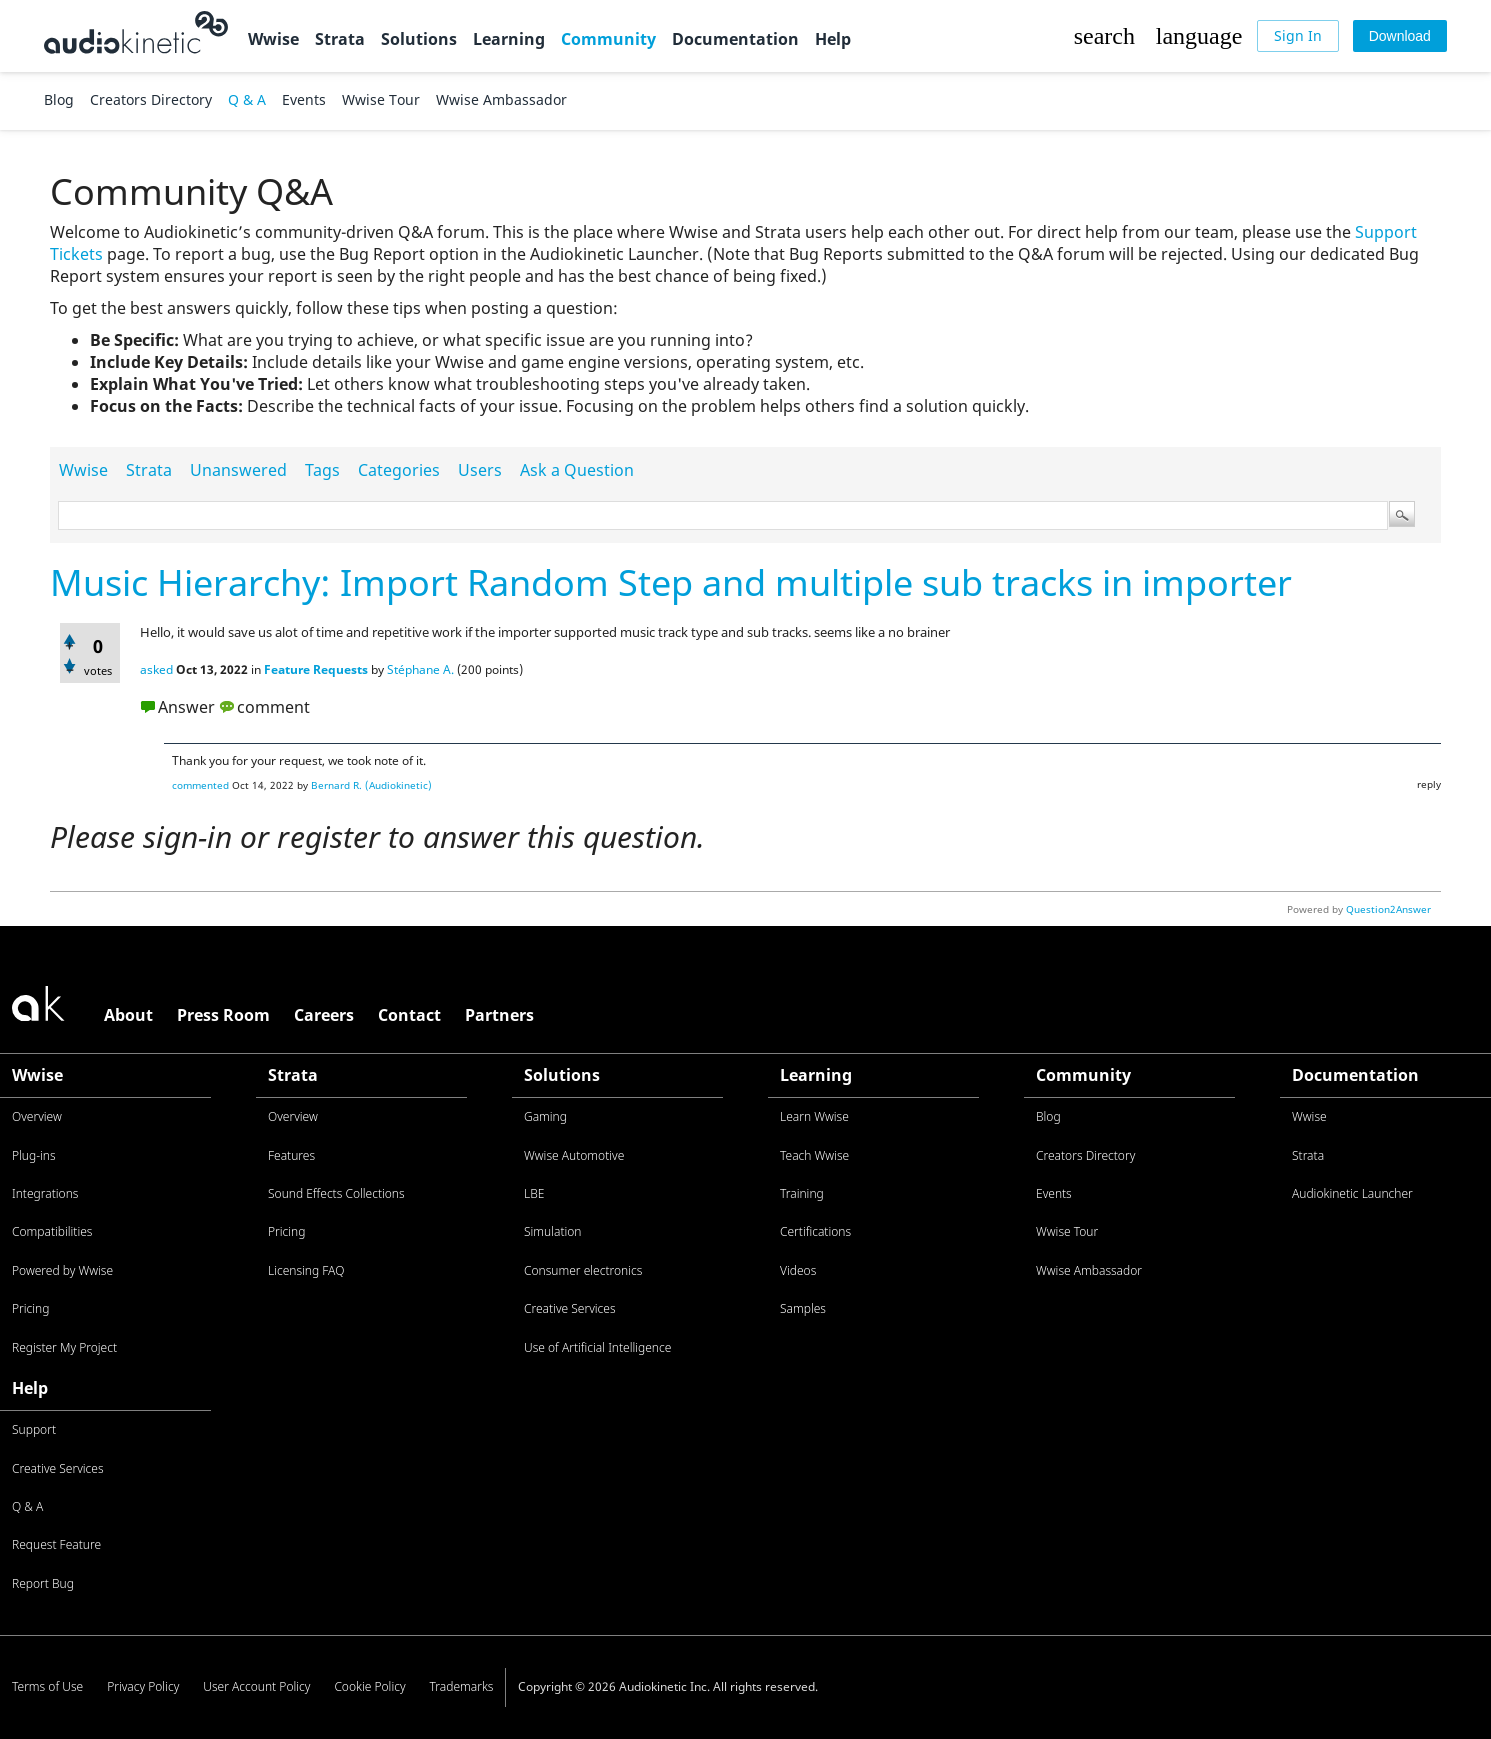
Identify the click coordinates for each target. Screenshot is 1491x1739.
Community (608, 39)
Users (480, 470)
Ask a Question (577, 470)
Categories (399, 470)
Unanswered (238, 470)
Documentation (735, 39)
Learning (509, 39)
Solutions (419, 39)
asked (156, 669)
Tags (322, 470)
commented (200, 785)
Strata (340, 39)
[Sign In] (1298, 36)
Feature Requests (316, 669)
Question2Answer (1388, 909)
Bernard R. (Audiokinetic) (371, 785)
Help (833, 39)
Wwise (273, 39)
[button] (1104, 36)
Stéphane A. (420, 669)
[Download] (1400, 36)
